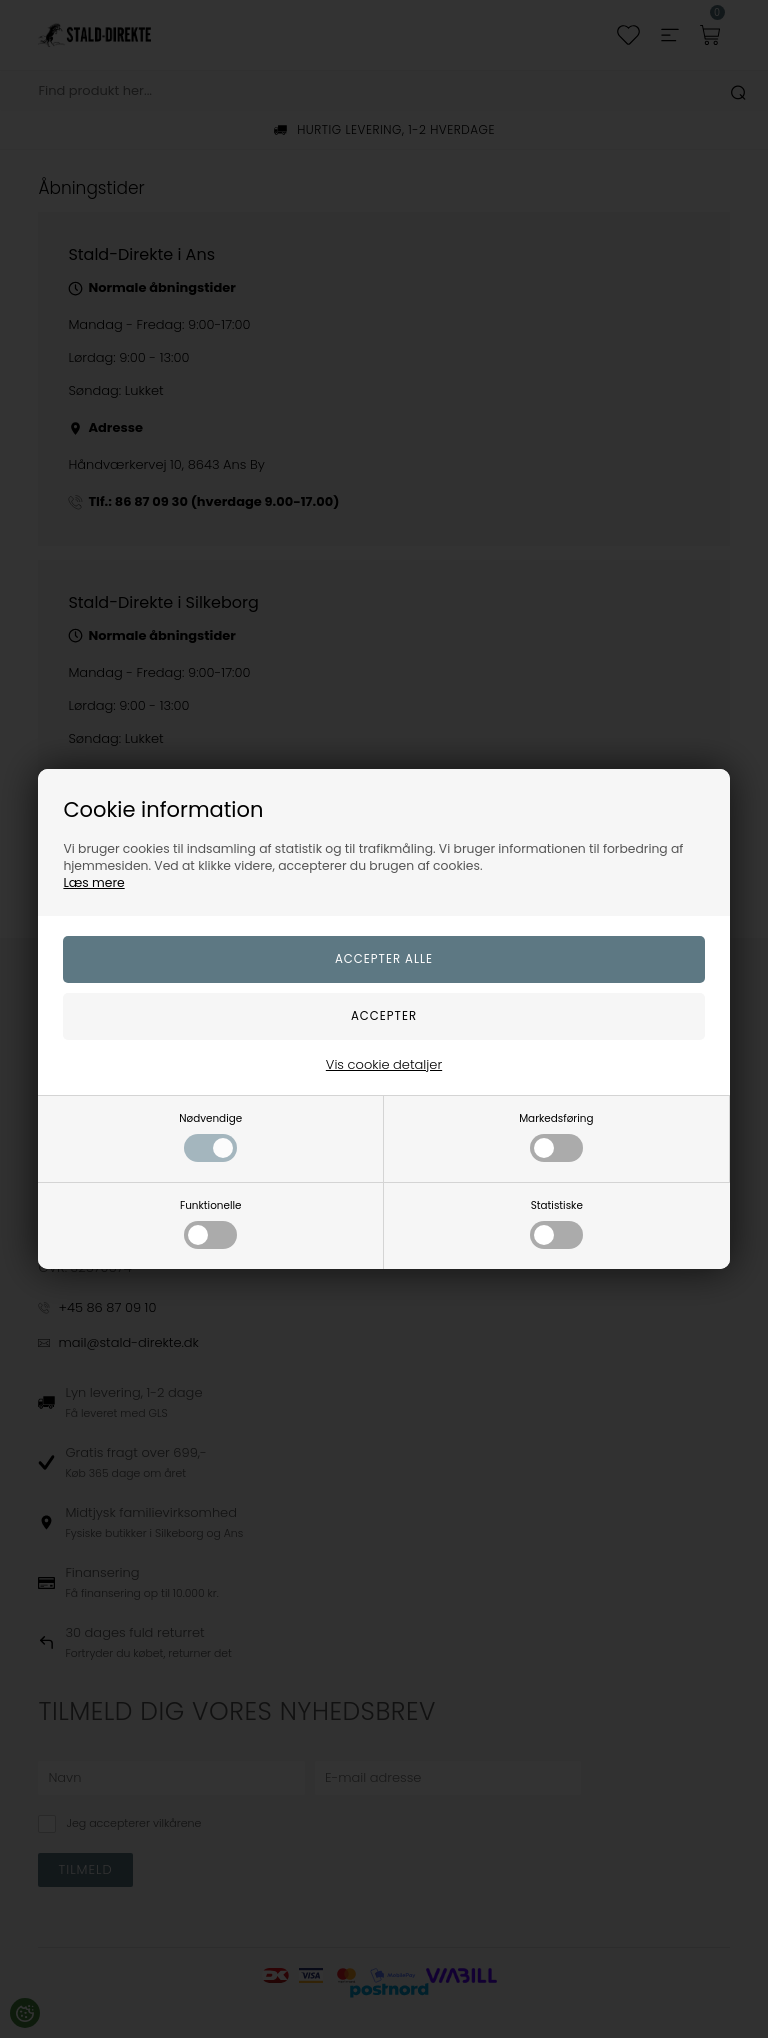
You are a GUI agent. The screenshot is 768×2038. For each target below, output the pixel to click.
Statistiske (556, 1223)
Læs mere (93, 882)
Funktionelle (211, 1223)
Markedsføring (556, 1136)
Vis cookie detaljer (384, 1064)
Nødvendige (210, 1136)
